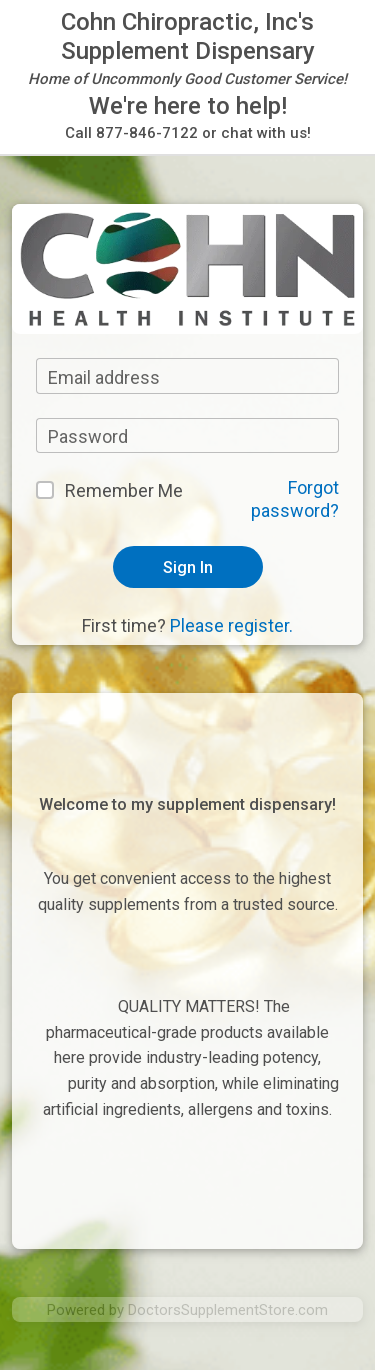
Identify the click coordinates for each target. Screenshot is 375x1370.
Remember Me (124, 490)
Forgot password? (295, 499)
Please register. (231, 625)
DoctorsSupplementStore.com (228, 1310)
